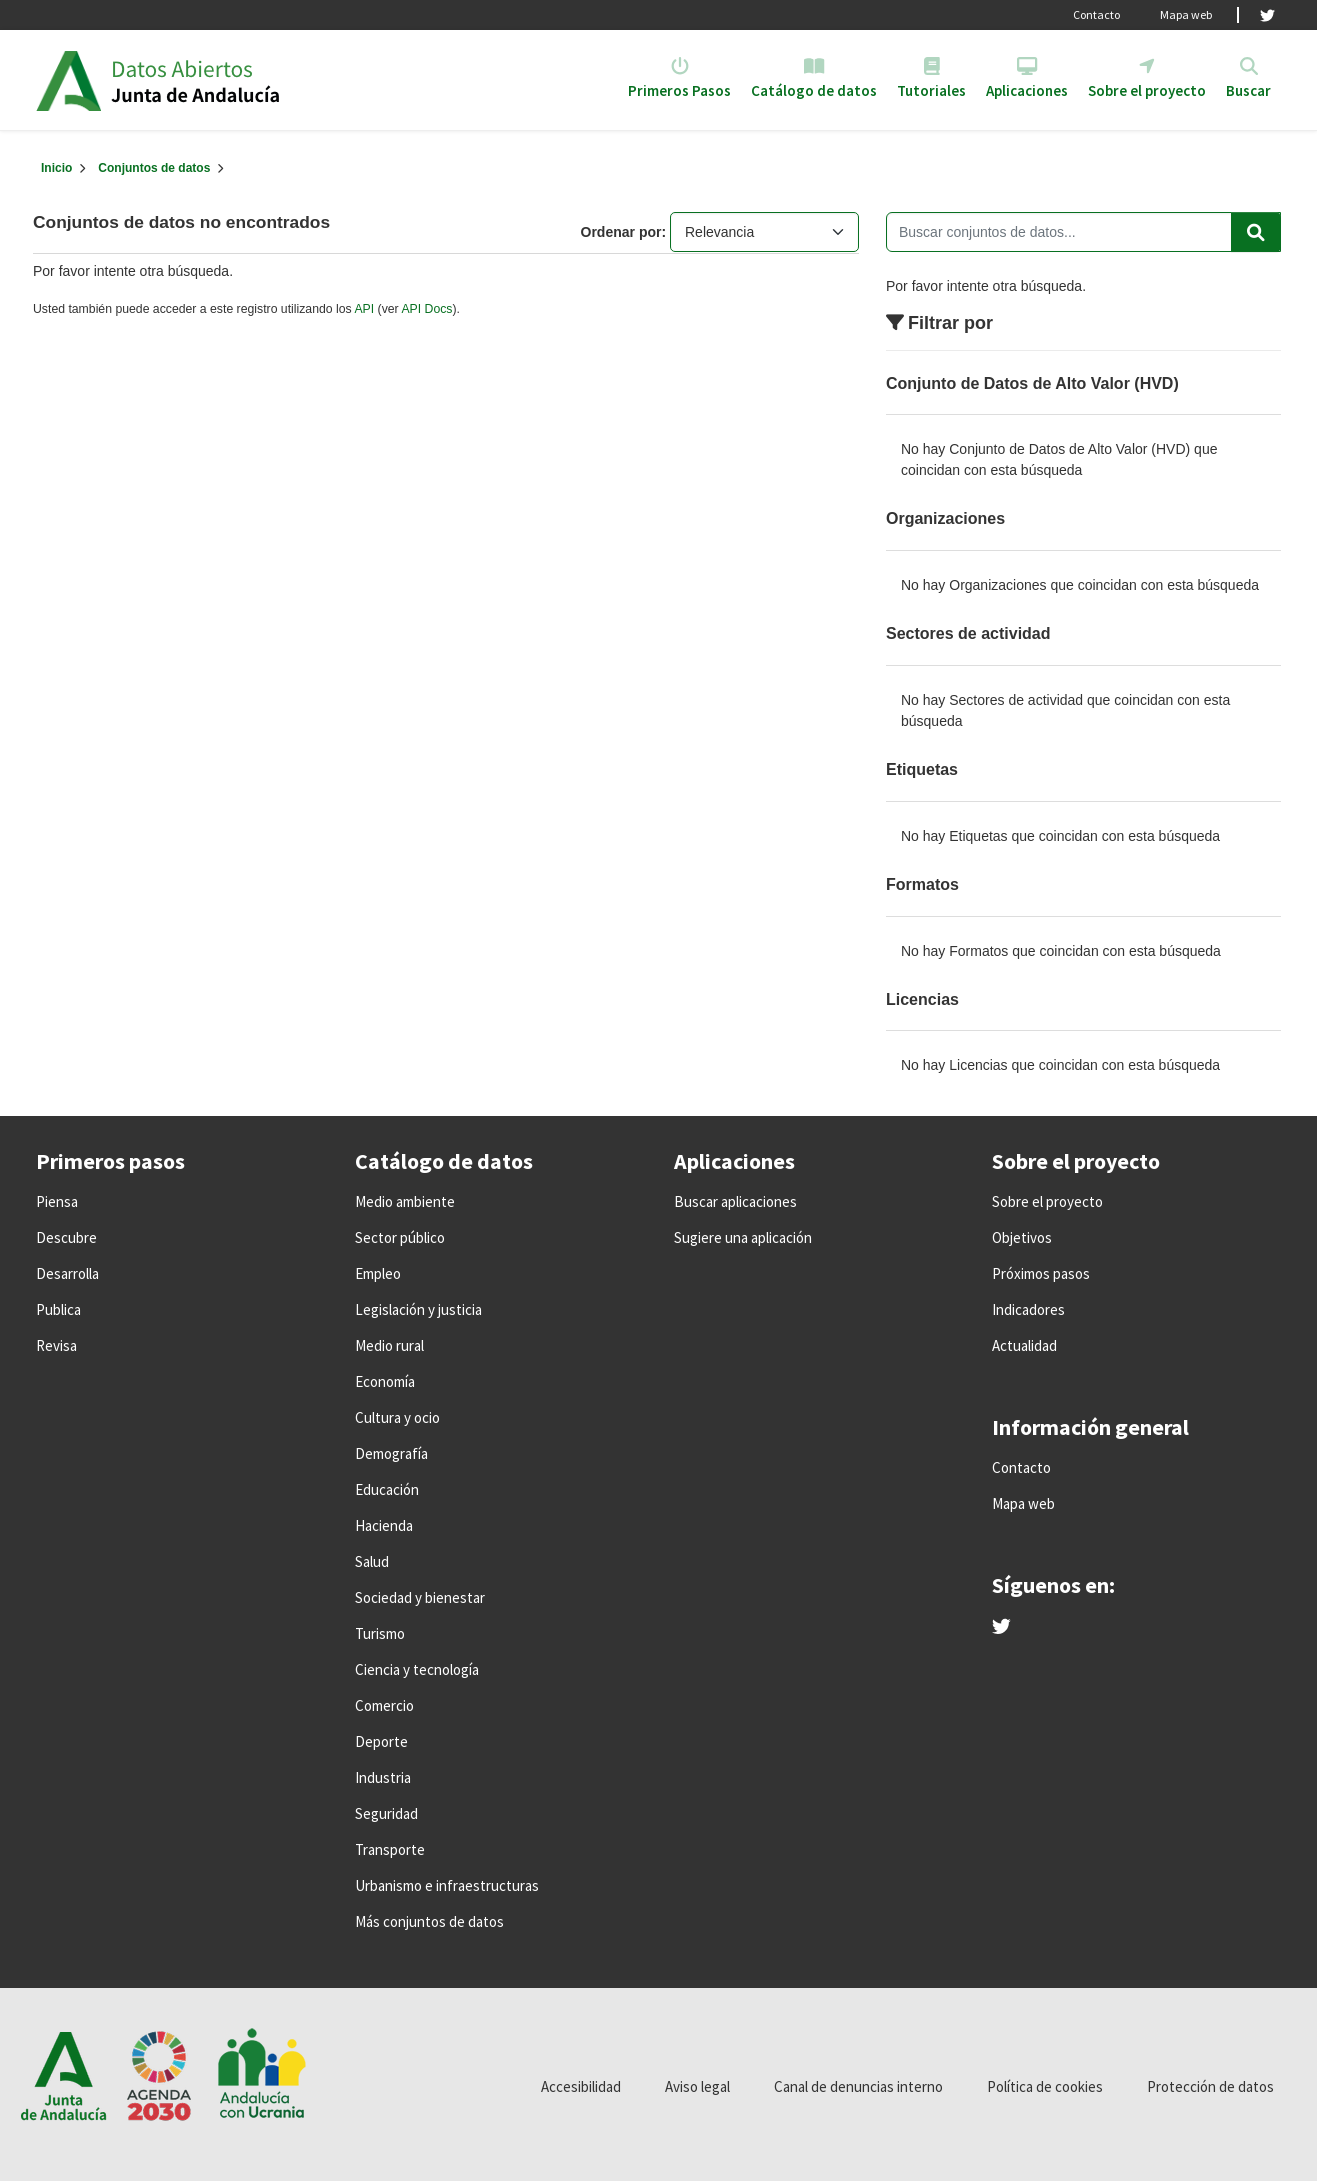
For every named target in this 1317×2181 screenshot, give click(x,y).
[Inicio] (56, 168)
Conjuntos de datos (154, 168)
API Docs (426, 309)
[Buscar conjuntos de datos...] (1083, 232)
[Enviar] (1256, 232)
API (364, 309)
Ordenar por (621, 232)
